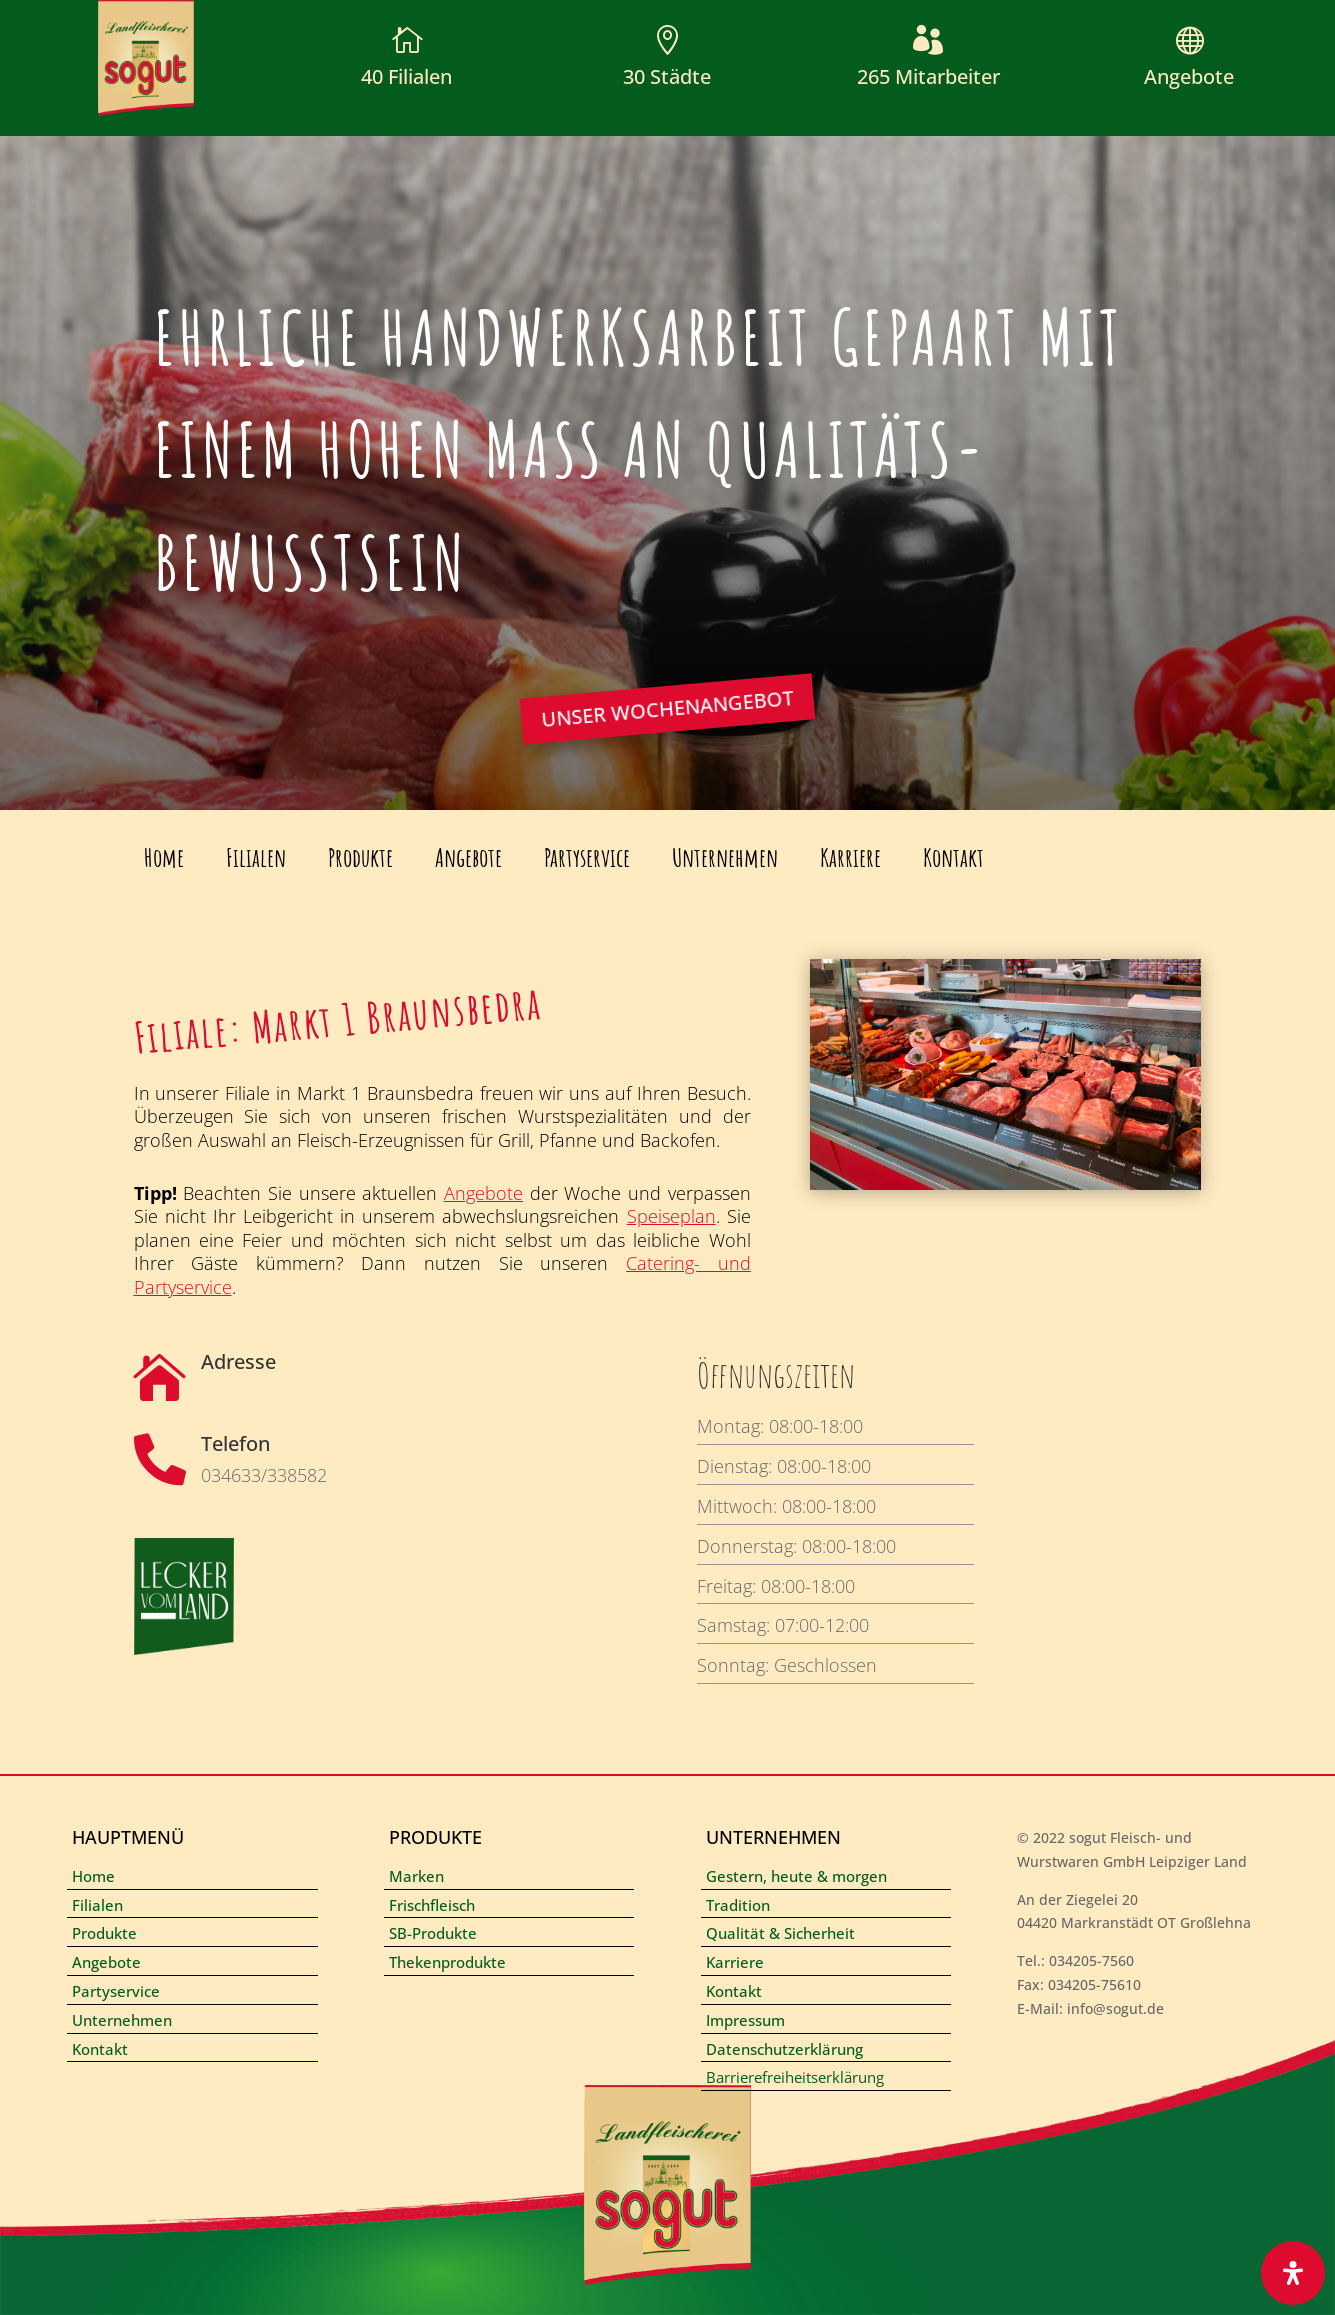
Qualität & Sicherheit (780, 1933)
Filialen (256, 857)
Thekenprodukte (447, 1962)
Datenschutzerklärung (784, 2049)
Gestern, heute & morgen (796, 1876)
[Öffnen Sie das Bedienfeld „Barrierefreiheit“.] (1293, 2273)
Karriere (850, 857)
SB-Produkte (433, 1933)
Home (164, 857)
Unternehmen (725, 857)
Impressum (745, 2020)
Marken (416, 1876)
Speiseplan (671, 1216)
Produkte (360, 857)
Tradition (738, 1905)
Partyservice (587, 857)
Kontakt (953, 857)
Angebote (1189, 76)
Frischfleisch (432, 1905)
